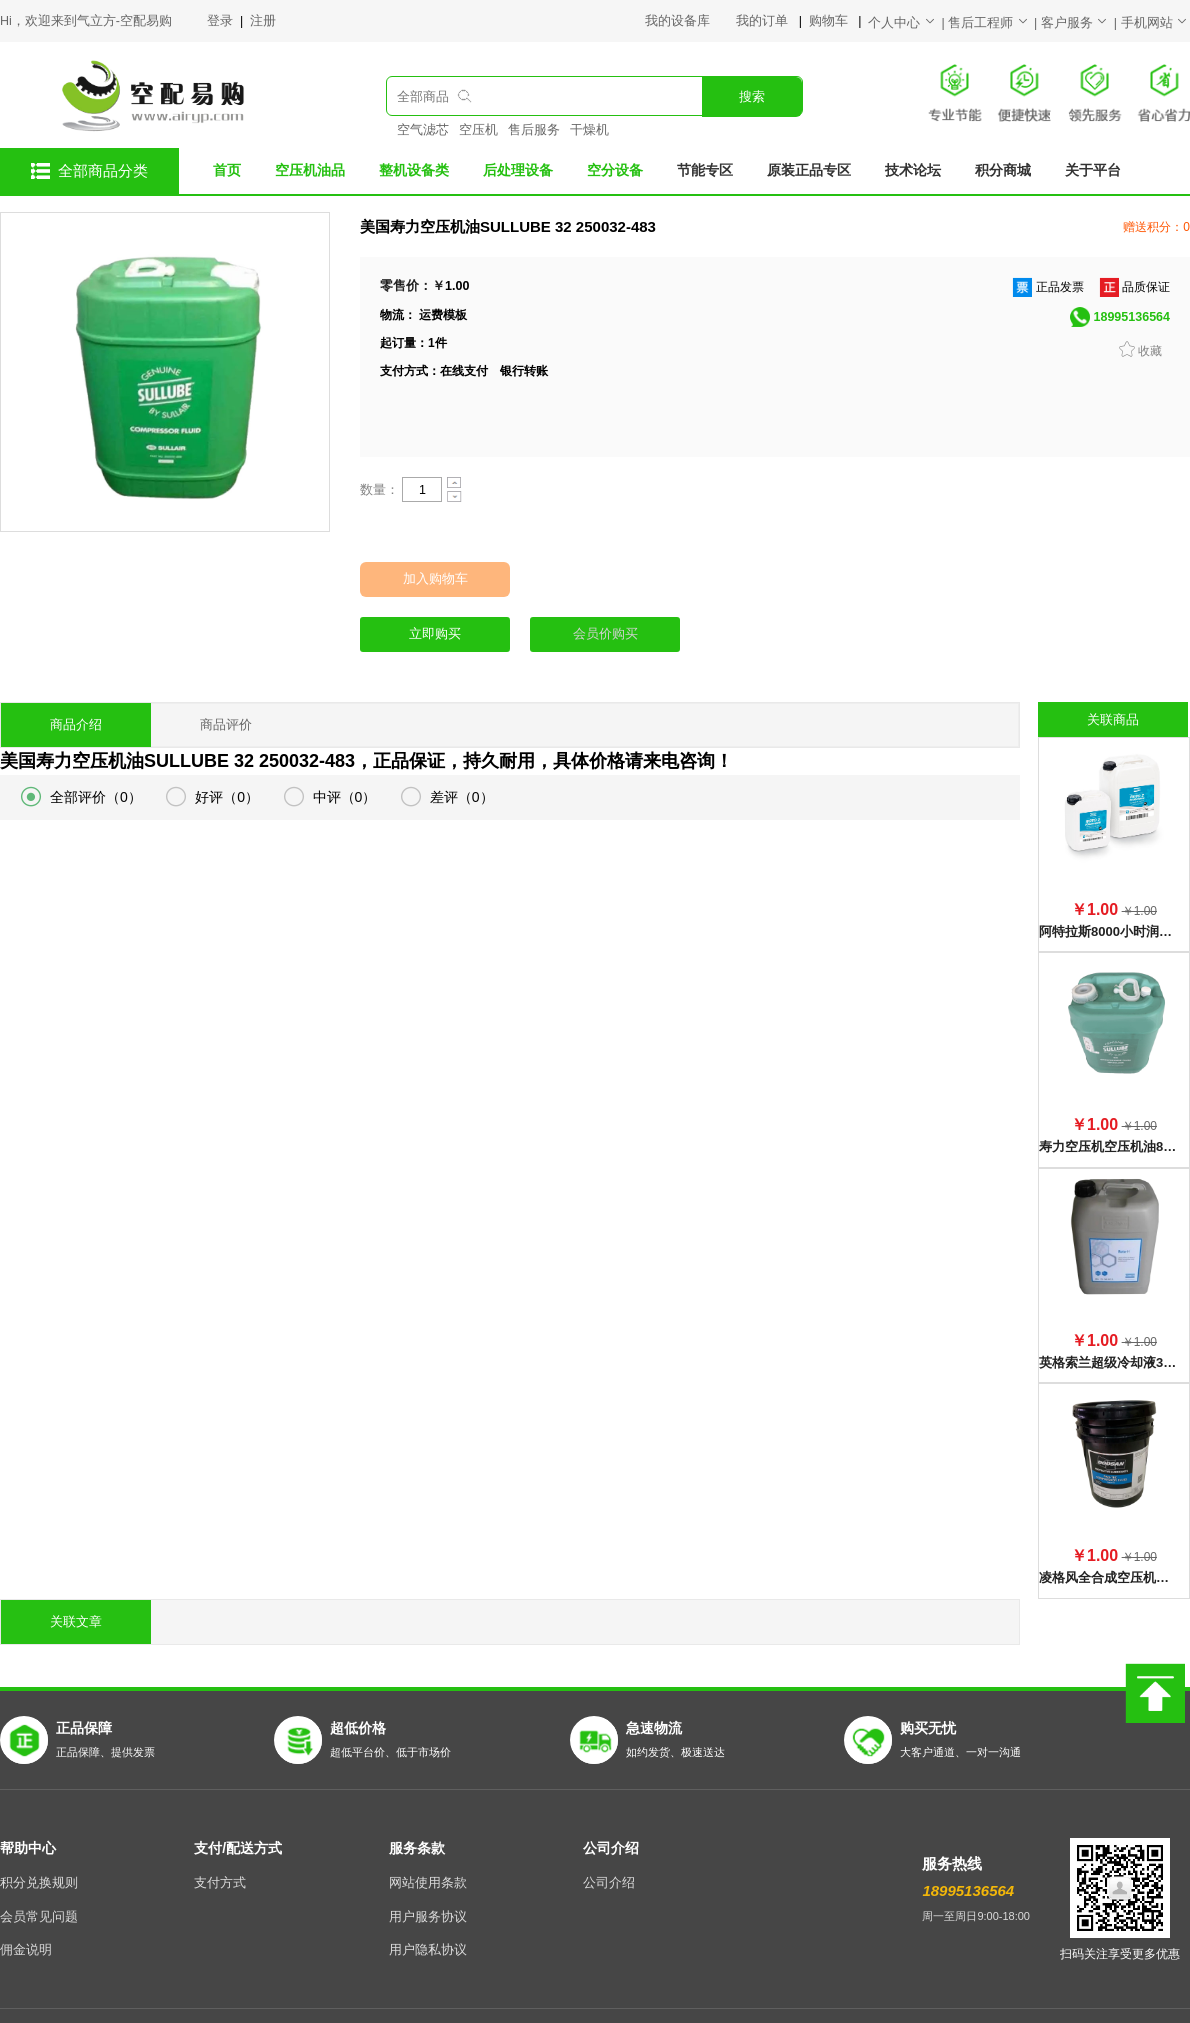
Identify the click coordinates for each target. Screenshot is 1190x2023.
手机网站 (1155, 23)
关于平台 (1093, 170)
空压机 (478, 130)
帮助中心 (28, 1802)
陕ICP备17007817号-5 (738, 1993)
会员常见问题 (39, 1871)
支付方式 (220, 1837)
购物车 (830, 21)
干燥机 (589, 130)
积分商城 (1003, 170)
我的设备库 (690, 21)
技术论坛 (913, 170)
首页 (227, 170)
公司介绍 (611, 1802)
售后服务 (534, 130)
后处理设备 (518, 170)
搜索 (752, 97)
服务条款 (417, 1802)
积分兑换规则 (39, 1837)
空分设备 (615, 170)
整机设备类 (414, 170)
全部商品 (423, 97)
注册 (263, 21)
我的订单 (763, 21)
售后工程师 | (994, 23)
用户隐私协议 (428, 1904)
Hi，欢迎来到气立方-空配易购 (86, 21)
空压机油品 (310, 170)
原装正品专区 (809, 170)
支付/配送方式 (238, 1802)
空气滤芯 (423, 130)
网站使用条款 (428, 1837)
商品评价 (226, 725)
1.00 (457, 286)
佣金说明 (26, 1904)
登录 (221, 21)
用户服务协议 (428, 1871)
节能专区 (705, 170)
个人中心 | (908, 23)
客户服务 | (1081, 23)
